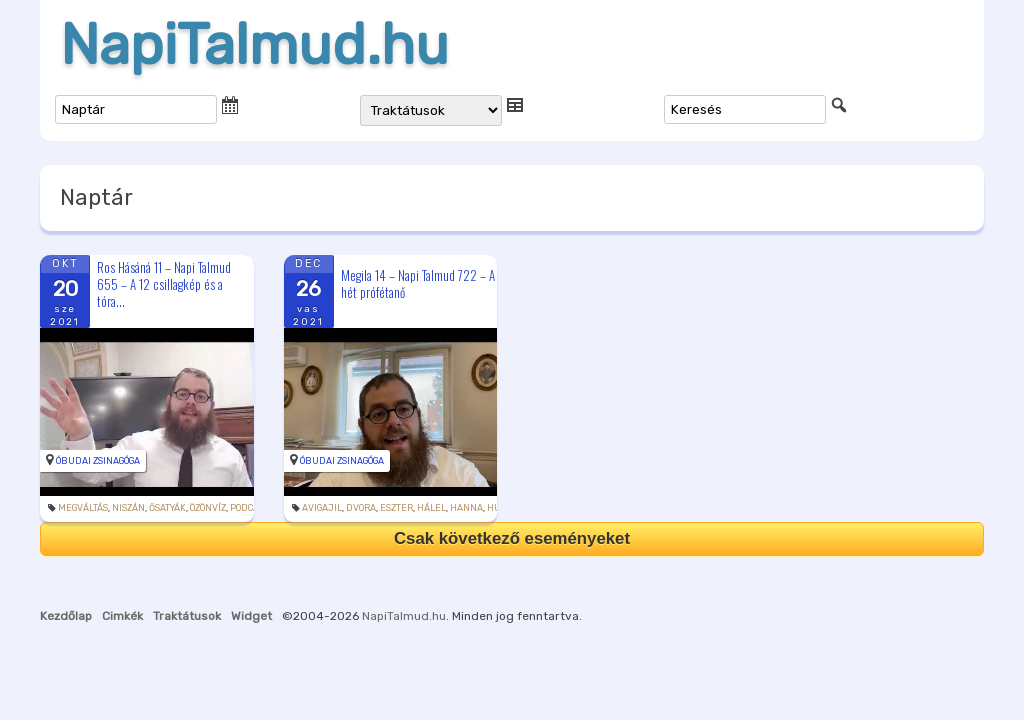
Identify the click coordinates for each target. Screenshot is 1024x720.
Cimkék (122, 616)
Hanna (466, 508)
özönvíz (208, 508)
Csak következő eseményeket (512, 538)
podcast (249, 508)
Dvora (361, 508)
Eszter (396, 508)
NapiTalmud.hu (254, 45)
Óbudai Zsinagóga (98, 461)
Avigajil (322, 508)
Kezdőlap (66, 616)
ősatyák (167, 508)
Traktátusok (187, 616)
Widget (251, 616)
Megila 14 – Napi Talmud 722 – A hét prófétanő (418, 283)
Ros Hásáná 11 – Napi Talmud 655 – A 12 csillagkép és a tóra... (164, 284)
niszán (128, 508)
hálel (431, 508)
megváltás (83, 508)
